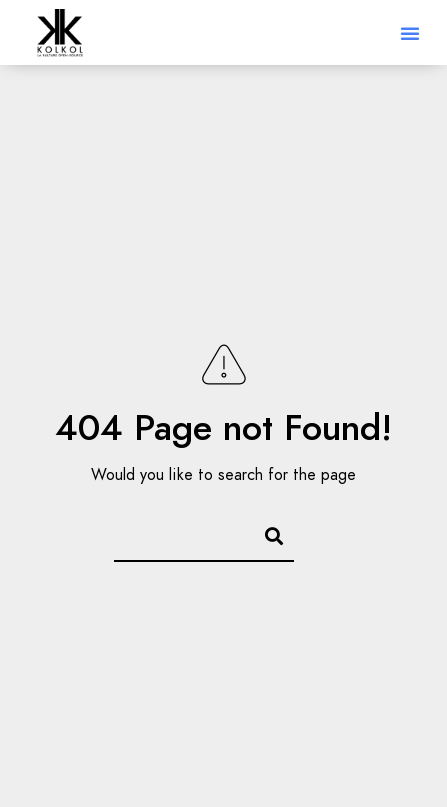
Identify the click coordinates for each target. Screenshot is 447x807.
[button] (410, 33)
